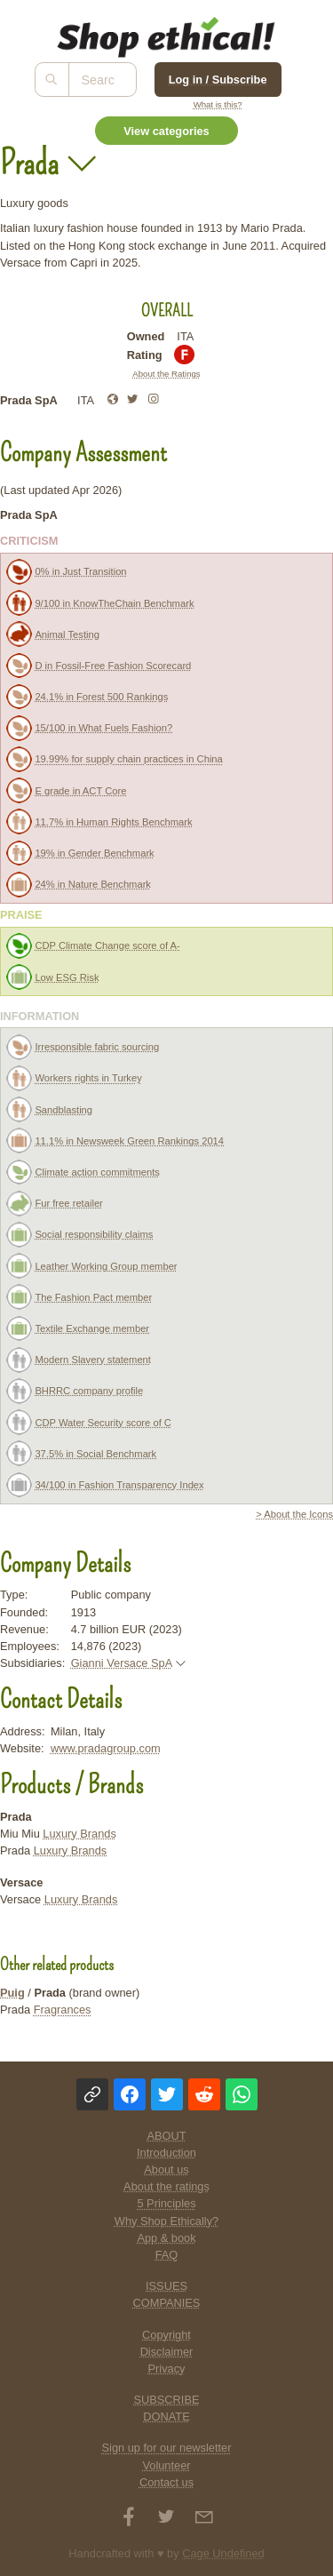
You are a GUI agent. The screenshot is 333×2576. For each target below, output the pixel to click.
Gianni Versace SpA (121, 1663)
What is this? (218, 104)
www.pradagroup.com (106, 1748)
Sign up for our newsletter (167, 2447)
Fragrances (62, 2009)
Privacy (167, 2368)
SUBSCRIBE (167, 2399)
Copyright (166, 2334)
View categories (166, 131)
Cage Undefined (223, 2553)
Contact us (166, 2482)
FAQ (166, 2254)
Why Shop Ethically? (166, 2221)
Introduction (166, 2152)
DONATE (166, 2416)
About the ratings (166, 2186)
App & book (166, 2238)
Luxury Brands (79, 1833)
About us (166, 2169)
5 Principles (166, 2203)
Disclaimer (167, 2351)
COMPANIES (167, 2302)
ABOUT (166, 2135)
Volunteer (166, 2465)
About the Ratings (166, 374)
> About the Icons (294, 1514)
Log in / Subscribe (218, 79)
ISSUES (166, 2286)
